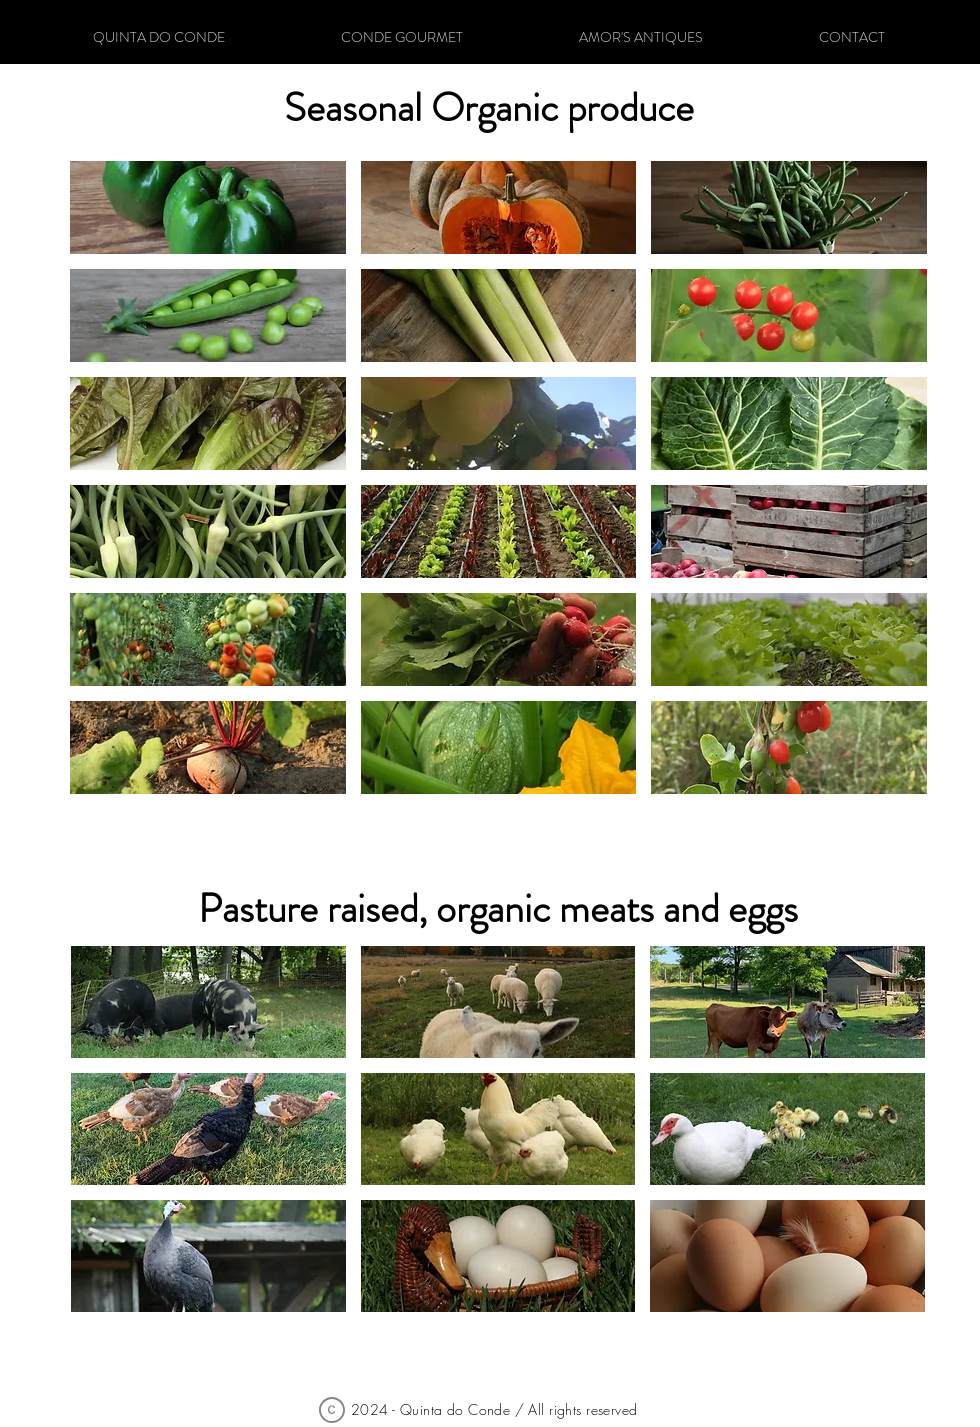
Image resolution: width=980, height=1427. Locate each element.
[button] (208, 1002)
